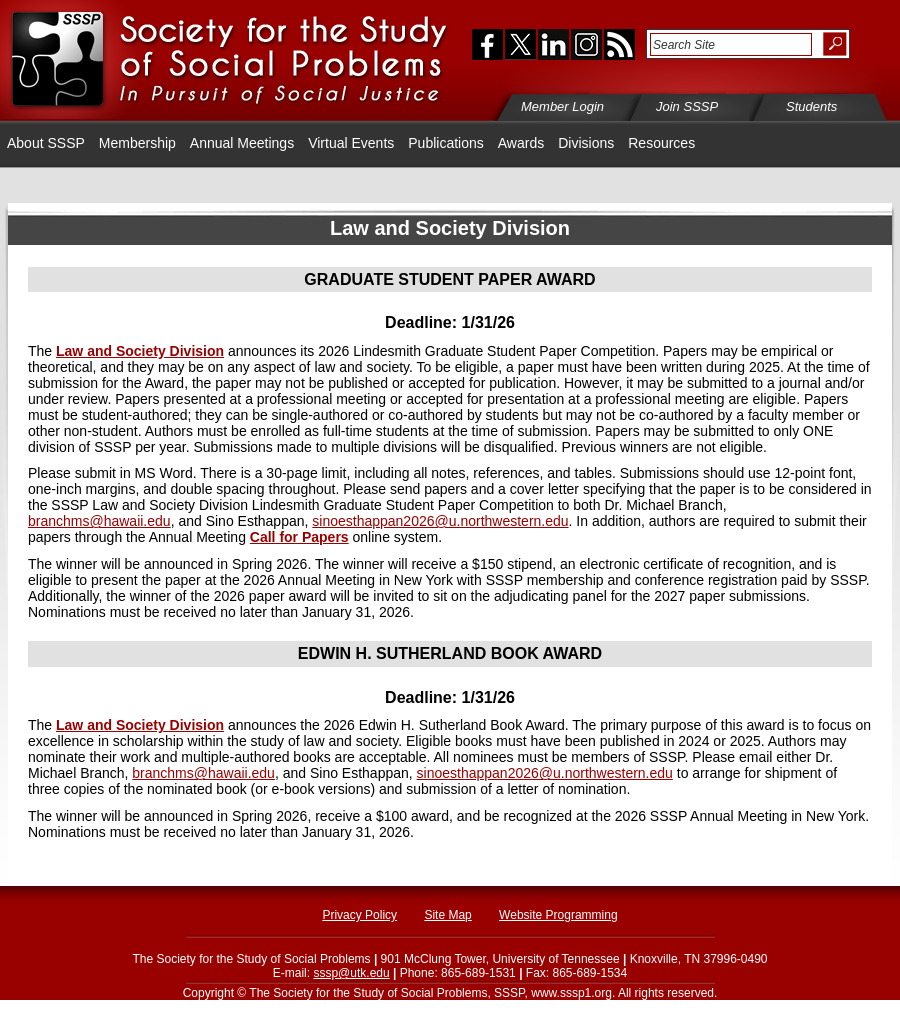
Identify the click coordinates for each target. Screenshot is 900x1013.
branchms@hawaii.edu (99, 521)
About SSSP (46, 143)
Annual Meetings (242, 143)
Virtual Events (351, 143)
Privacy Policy (359, 915)
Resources (661, 143)
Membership (137, 143)
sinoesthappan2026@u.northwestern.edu (440, 521)
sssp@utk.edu (351, 973)
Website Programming (558, 915)
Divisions (586, 143)
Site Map (447, 915)
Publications (446, 143)
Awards (521, 143)
